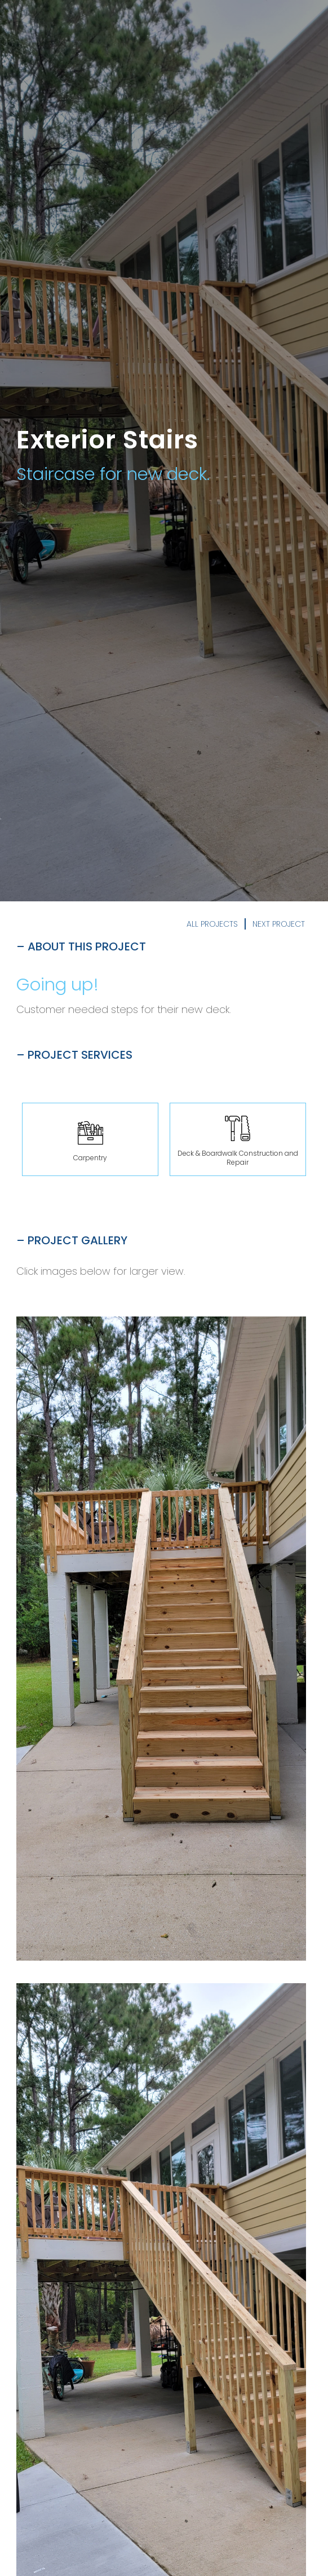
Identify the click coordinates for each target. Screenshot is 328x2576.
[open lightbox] (161, 1638)
